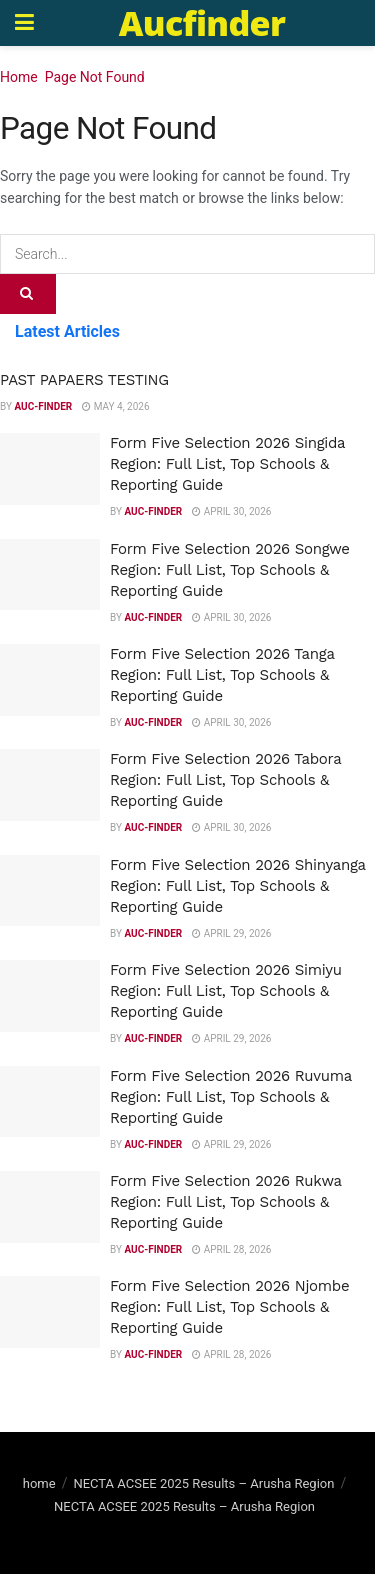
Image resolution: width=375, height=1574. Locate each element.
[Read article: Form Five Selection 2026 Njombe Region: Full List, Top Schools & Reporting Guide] (50, 1312)
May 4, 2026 (115, 406)
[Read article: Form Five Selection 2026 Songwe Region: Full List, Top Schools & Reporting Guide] (50, 575)
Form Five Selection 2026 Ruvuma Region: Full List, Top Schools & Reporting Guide (230, 1097)
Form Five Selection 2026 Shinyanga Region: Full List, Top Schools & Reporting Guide (237, 886)
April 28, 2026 (231, 1249)
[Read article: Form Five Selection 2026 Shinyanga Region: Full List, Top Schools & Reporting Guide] (50, 891)
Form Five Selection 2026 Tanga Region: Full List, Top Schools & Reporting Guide (222, 675)
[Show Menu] (24, 23)
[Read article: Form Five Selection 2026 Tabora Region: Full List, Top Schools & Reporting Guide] (50, 785)
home (39, 1483)
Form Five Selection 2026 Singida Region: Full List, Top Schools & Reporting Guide (227, 464)
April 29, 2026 (231, 933)
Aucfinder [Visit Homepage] (202, 23)
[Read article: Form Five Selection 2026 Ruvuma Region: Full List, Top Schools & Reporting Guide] (50, 1102)
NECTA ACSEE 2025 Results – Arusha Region (203, 1483)
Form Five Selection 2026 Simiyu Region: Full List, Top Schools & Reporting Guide (226, 991)
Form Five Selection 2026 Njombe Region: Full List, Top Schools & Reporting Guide (229, 1307)
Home (19, 77)
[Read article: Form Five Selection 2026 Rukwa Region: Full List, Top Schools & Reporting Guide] (50, 1207)
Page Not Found (95, 77)
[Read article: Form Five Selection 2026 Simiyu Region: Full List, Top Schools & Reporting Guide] (50, 996)
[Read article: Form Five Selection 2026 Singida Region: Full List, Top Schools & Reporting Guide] (50, 469)
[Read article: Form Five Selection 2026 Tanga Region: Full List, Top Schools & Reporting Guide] (50, 680)
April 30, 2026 (231, 511)
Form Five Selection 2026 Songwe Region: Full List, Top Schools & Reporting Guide (230, 570)
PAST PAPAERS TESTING (84, 380)
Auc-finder (43, 406)
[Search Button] (28, 294)
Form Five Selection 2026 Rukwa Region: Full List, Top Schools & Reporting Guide (225, 1202)
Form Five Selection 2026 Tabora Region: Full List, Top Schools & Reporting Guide (225, 780)
